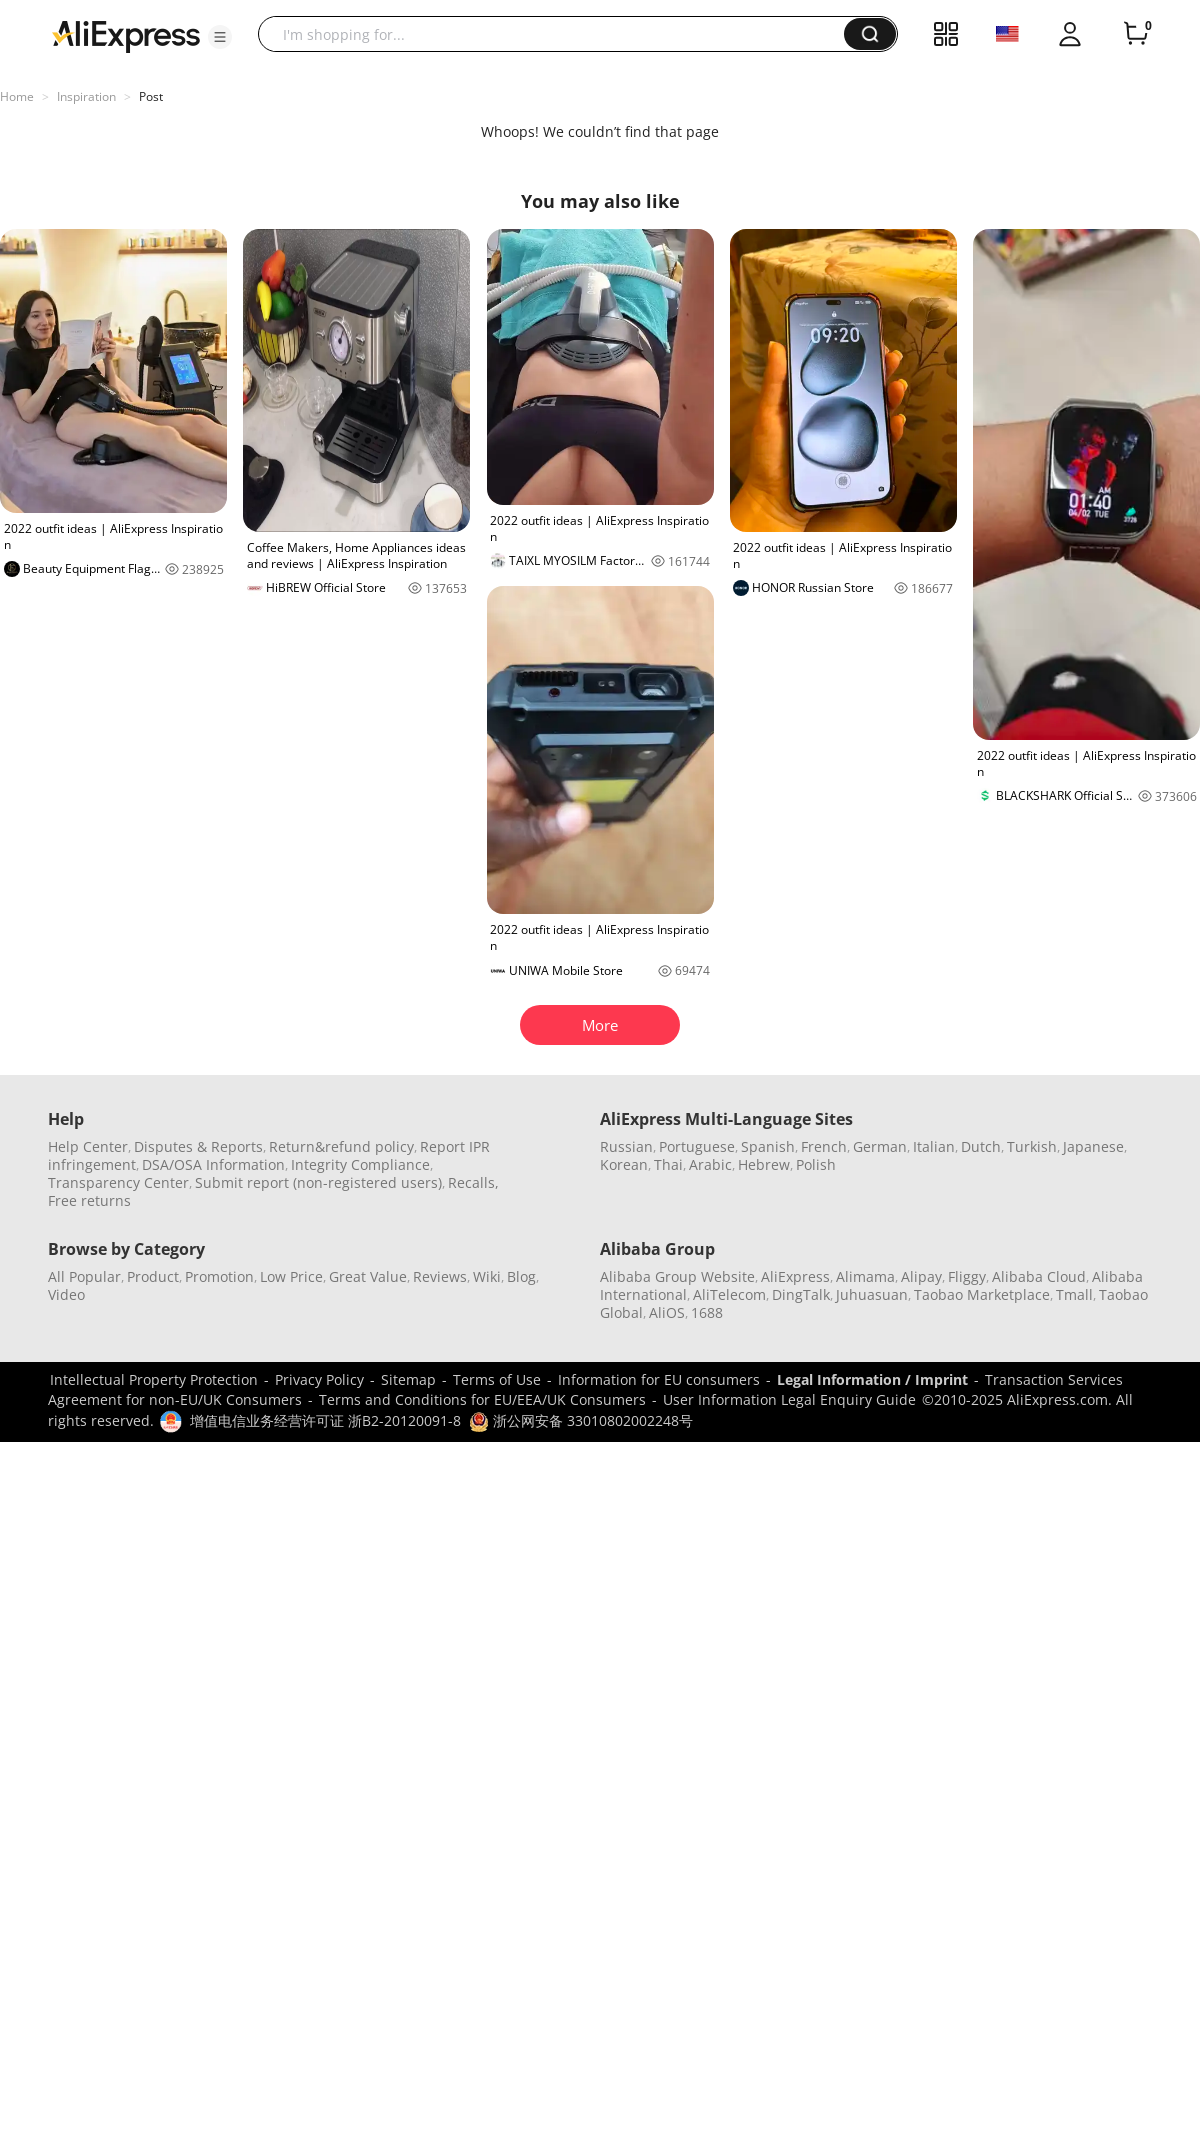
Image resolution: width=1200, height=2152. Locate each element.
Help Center (88, 1146)
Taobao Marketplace (982, 1294)
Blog (521, 1276)
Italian (934, 1146)
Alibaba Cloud (1039, 1276)
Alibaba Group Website (677, 1276)
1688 (707, 1312)
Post (151, 96)
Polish (816, 1164)
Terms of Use (497, 1379)
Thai (668, 1164)
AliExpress (795, 1276)
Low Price (291, 1276)
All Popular (84, 1276)
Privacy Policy (319, 1379)
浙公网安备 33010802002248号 (581, 1420)
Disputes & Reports (198, 1146)
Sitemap (408, 1379)
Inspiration (86, 96)
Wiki (487, 1276)
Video (66, 1294)
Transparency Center (118, 1182)
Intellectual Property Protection (154, 1379)
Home (17, 96)
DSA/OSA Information (213, 1164)
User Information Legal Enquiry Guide (789, 1399)
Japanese (1093, 1146)
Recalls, (473, 1182)
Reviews (440, 1276)
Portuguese (697, 1146)
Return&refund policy (341, 1146)
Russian (626, 1146)
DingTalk (801, 1294)
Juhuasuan (872, 1294)
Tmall (1074, 1294)
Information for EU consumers (659, 1379)
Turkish (1032, 1146)
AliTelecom (729, 1294)
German (880, 1146)
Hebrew (764, 1164)
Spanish (768, 1146)
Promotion (219, 1276)
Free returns (89, 1200)
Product (153, 1276)
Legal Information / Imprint (872, 1379)
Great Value (368, 1276)
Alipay (921, 1276)
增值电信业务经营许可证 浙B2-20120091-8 (325, 1420)
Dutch (981, 1146)
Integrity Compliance (360, 1164)
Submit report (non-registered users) (318, 1182)
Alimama (865, 1276)
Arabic (710, 1164)
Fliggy (967, 1276)
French (824, 1146)
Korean (624, 1164)
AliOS (667, 1312)
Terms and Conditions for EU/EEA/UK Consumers (482, 1399)
